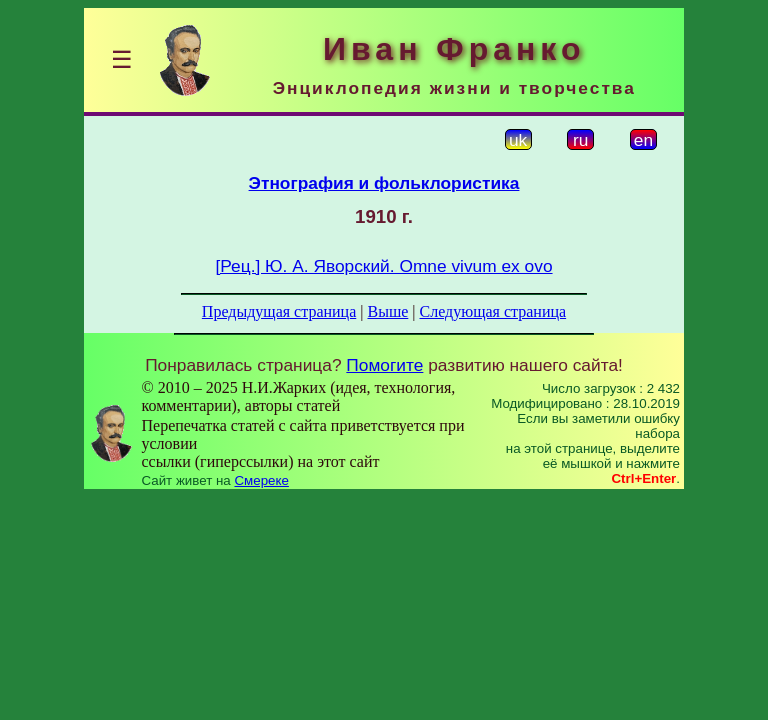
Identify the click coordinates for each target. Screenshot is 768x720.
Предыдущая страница (279, 311)
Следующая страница (493, 311)
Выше (387, 311)
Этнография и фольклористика (384, 183)
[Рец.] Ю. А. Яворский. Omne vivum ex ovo (383, 266)
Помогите (384, 365)
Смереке (261, 480)
